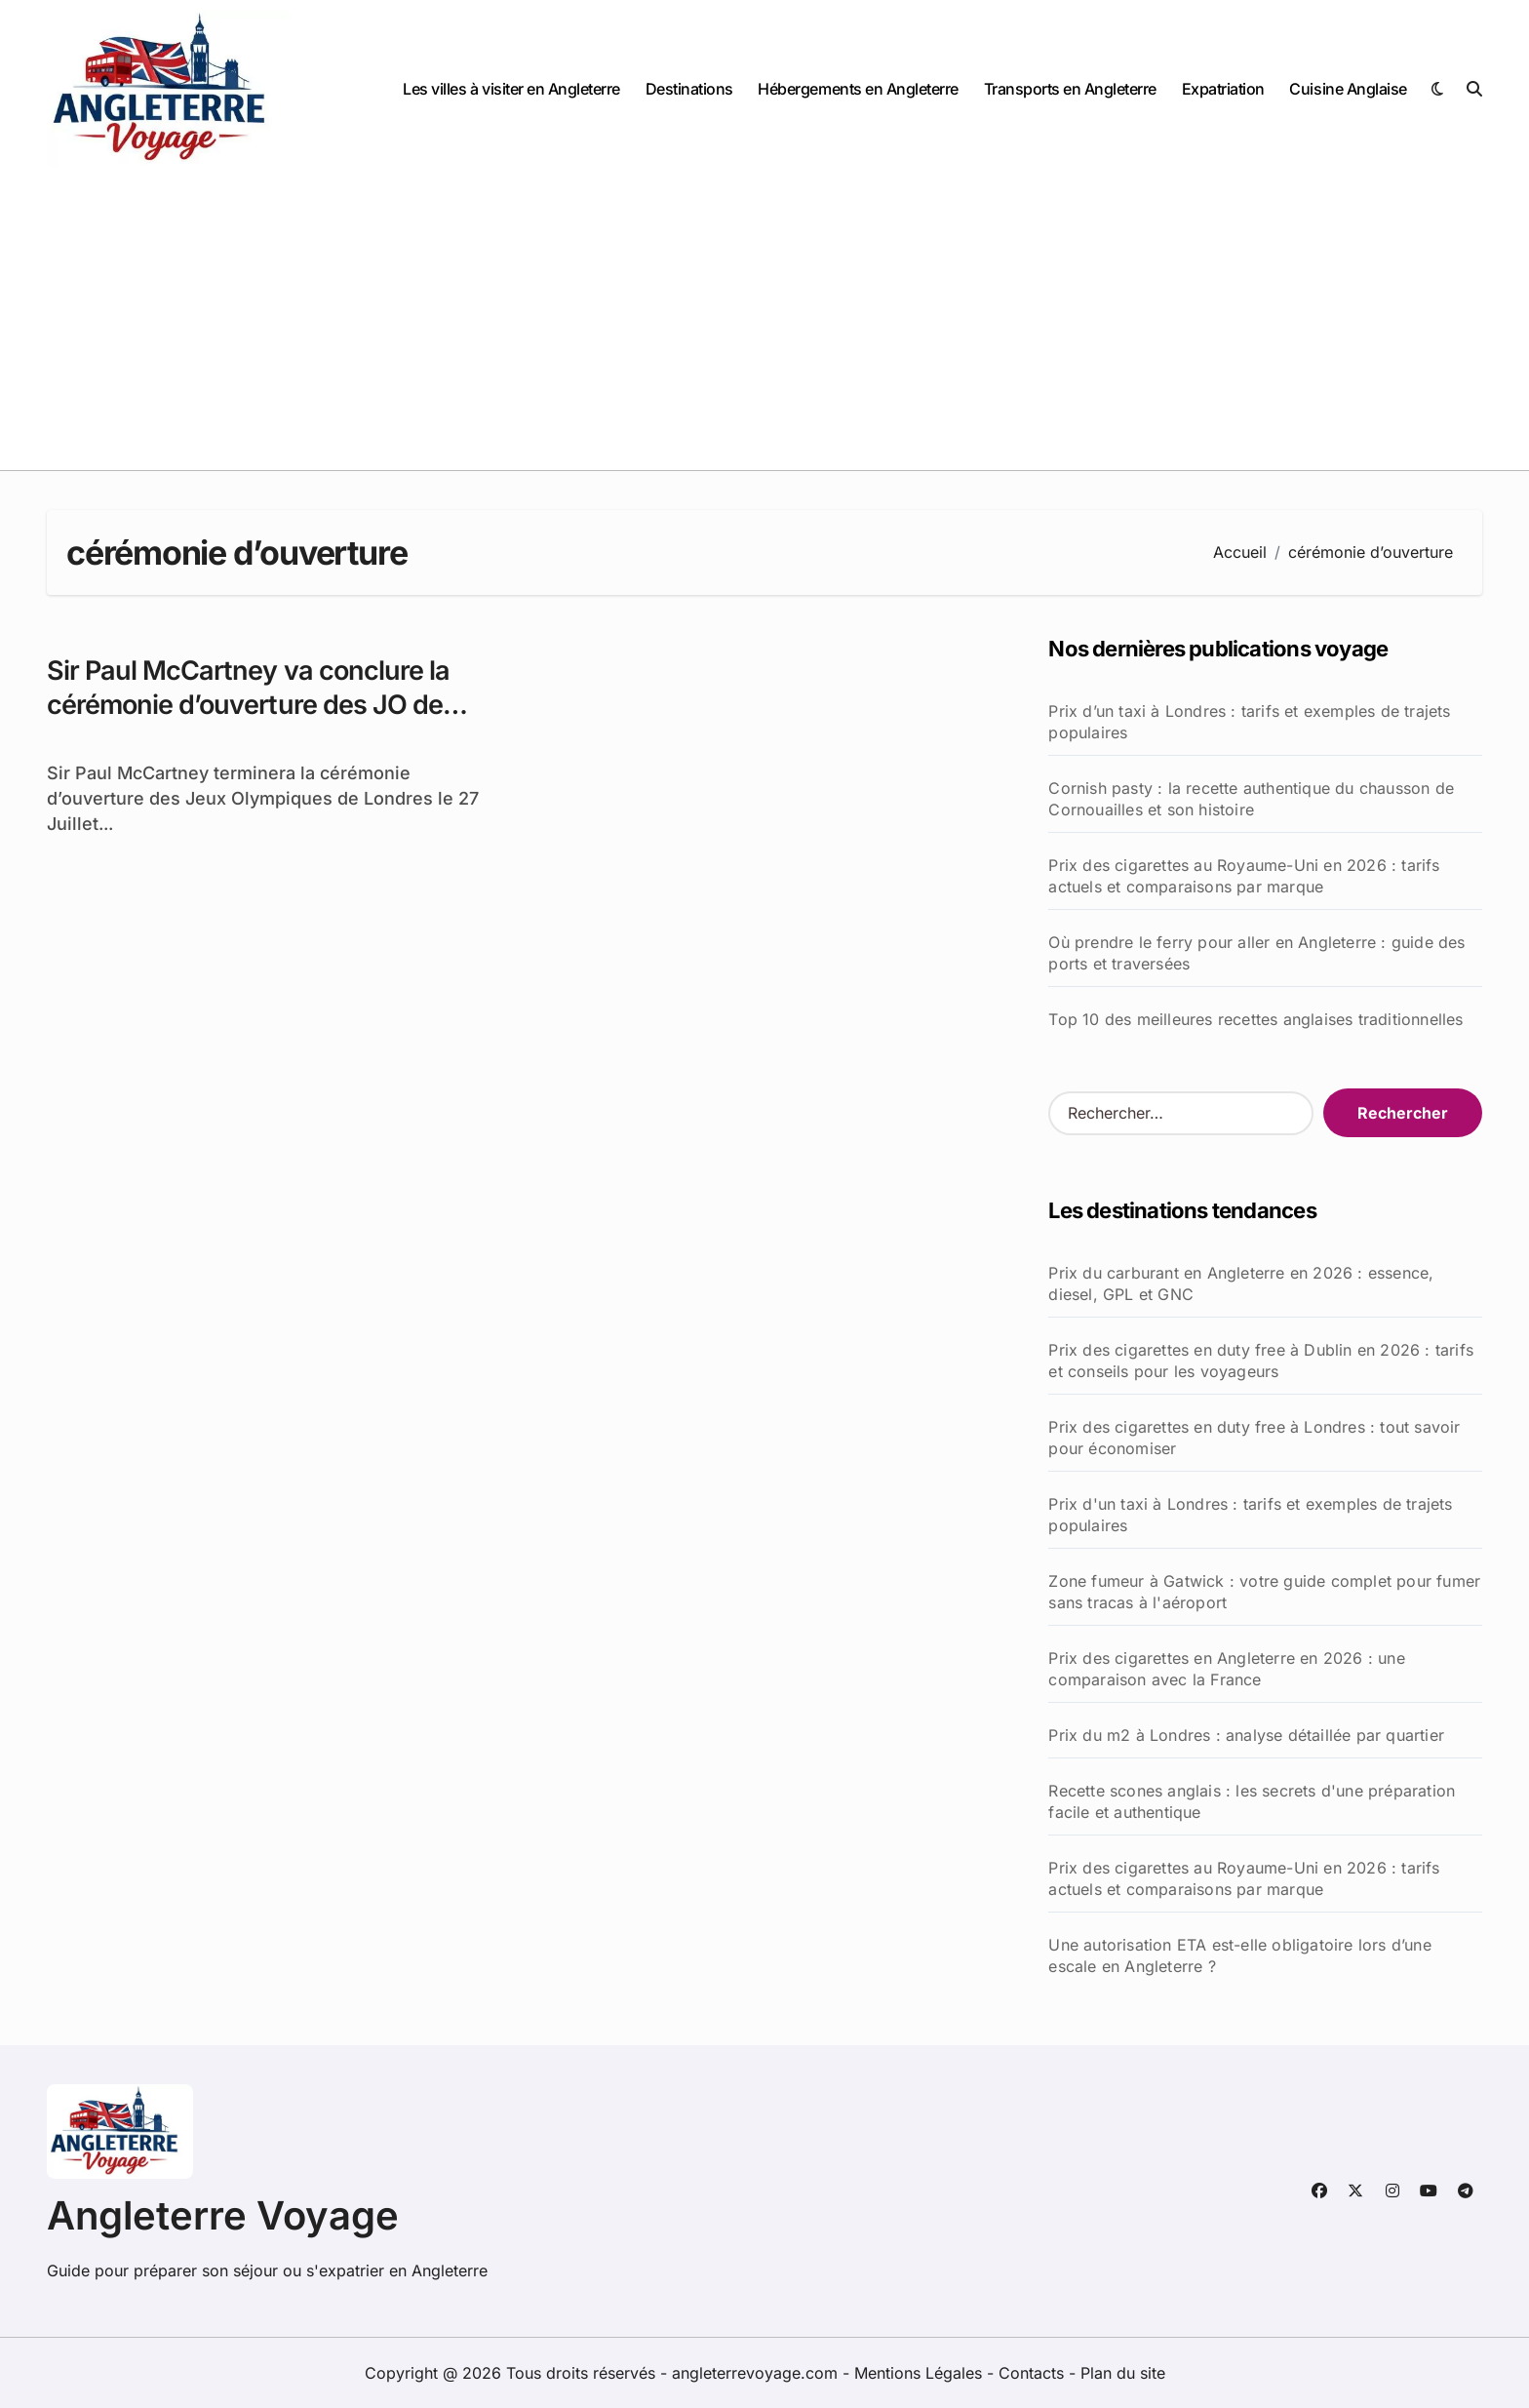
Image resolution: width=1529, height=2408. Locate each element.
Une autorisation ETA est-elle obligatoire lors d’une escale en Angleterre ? (1239, 1955)
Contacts (1031, 2373)
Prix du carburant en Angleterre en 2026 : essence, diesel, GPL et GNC (1240, 1283)
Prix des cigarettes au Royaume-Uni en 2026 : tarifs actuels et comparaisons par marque (1243, 875)
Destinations (689, 89)
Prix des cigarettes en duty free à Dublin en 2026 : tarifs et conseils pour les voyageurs (1260, 1360)
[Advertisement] (764, 323)
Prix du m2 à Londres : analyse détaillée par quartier (1246, 1735)
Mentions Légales (920, 2373)
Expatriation (1223, 89)
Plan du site (1122, 2373)
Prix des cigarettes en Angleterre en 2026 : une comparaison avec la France (1226, 1668)
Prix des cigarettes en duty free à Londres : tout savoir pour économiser (1254, 1437)
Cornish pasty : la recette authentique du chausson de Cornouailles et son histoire (1251, 798)
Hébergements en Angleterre (858, 89)
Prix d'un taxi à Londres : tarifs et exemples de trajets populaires (1250, 1514)
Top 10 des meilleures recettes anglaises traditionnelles (1255, 1019)
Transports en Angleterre (1070, 89)
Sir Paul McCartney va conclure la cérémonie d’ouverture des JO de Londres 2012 (248, 704)
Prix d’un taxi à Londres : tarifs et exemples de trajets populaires (1249, 721)
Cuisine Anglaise (1347, 89)
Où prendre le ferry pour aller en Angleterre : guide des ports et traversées (1256, 952)
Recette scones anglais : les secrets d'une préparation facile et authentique (1251, 1801)
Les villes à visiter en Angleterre (511, 89)
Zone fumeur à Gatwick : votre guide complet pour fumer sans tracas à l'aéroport (1264, 1591)
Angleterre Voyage (223, 2215)
